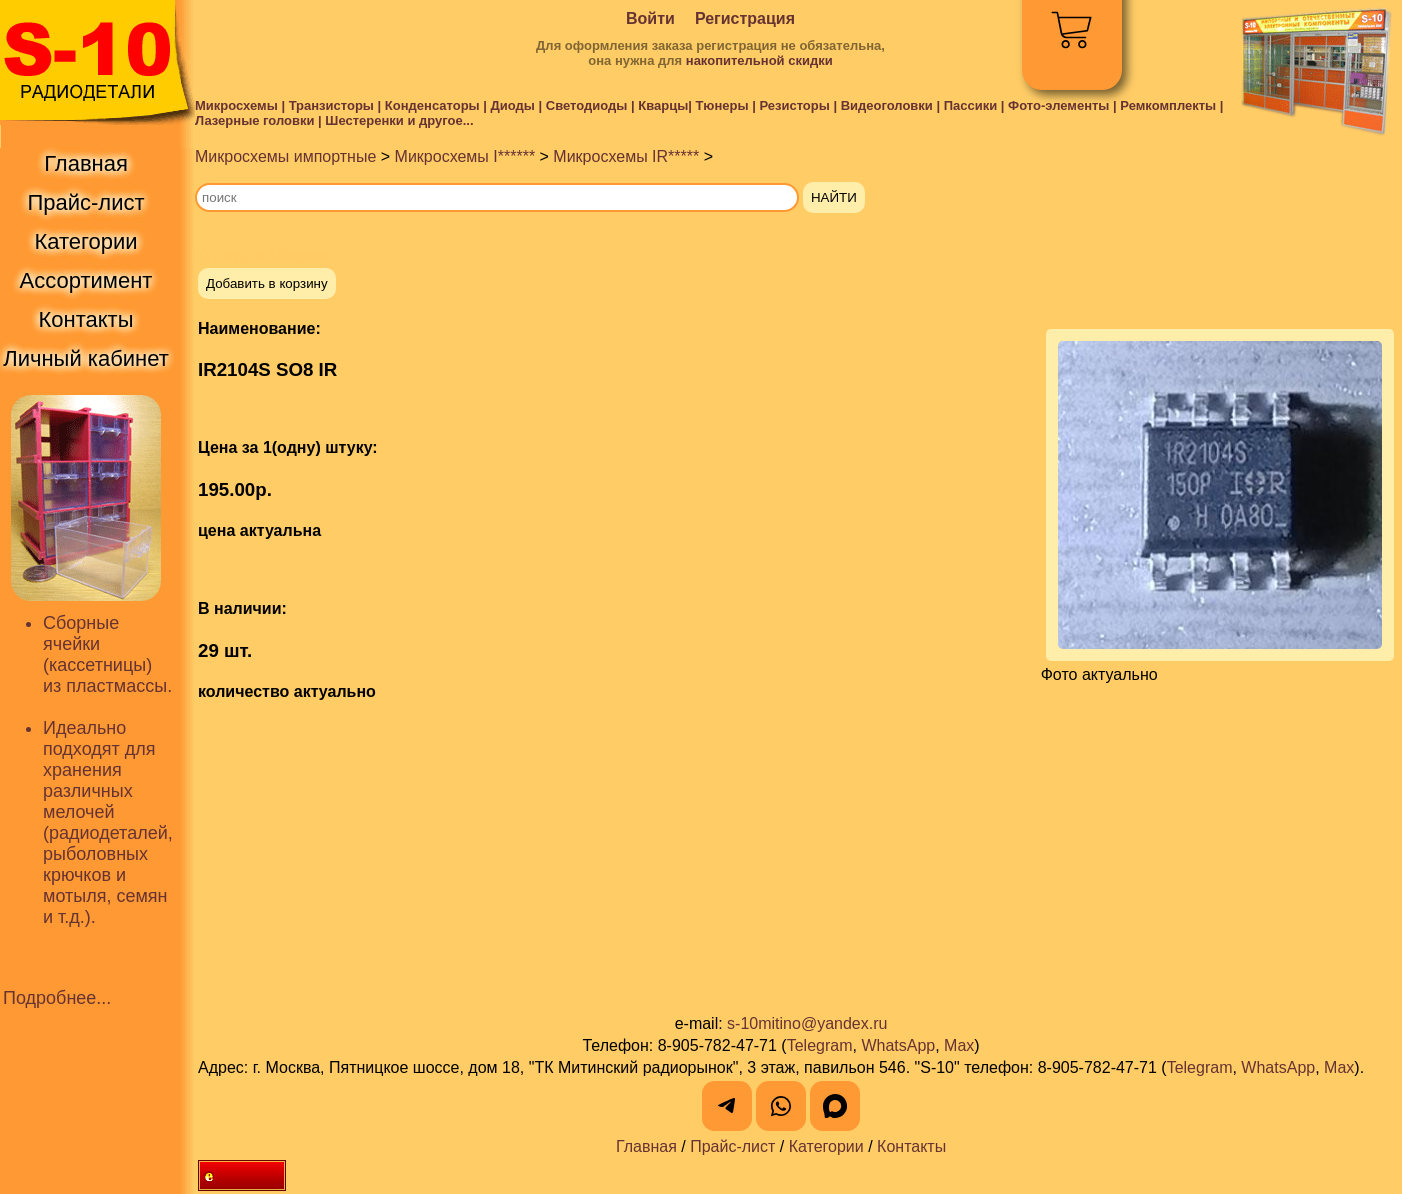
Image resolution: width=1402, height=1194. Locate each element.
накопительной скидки (759, 60)
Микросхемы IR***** (626, 156)
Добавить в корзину (267, 283)
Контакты (911, 1146)
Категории (826, 1146)
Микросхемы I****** (465, 156)
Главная (646, 1146)
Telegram (820, 1045)
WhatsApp (898, 1045)
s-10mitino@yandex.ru (807, 1023)
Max (959, 1045)
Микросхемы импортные (285, 156)
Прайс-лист (732, 1146)
